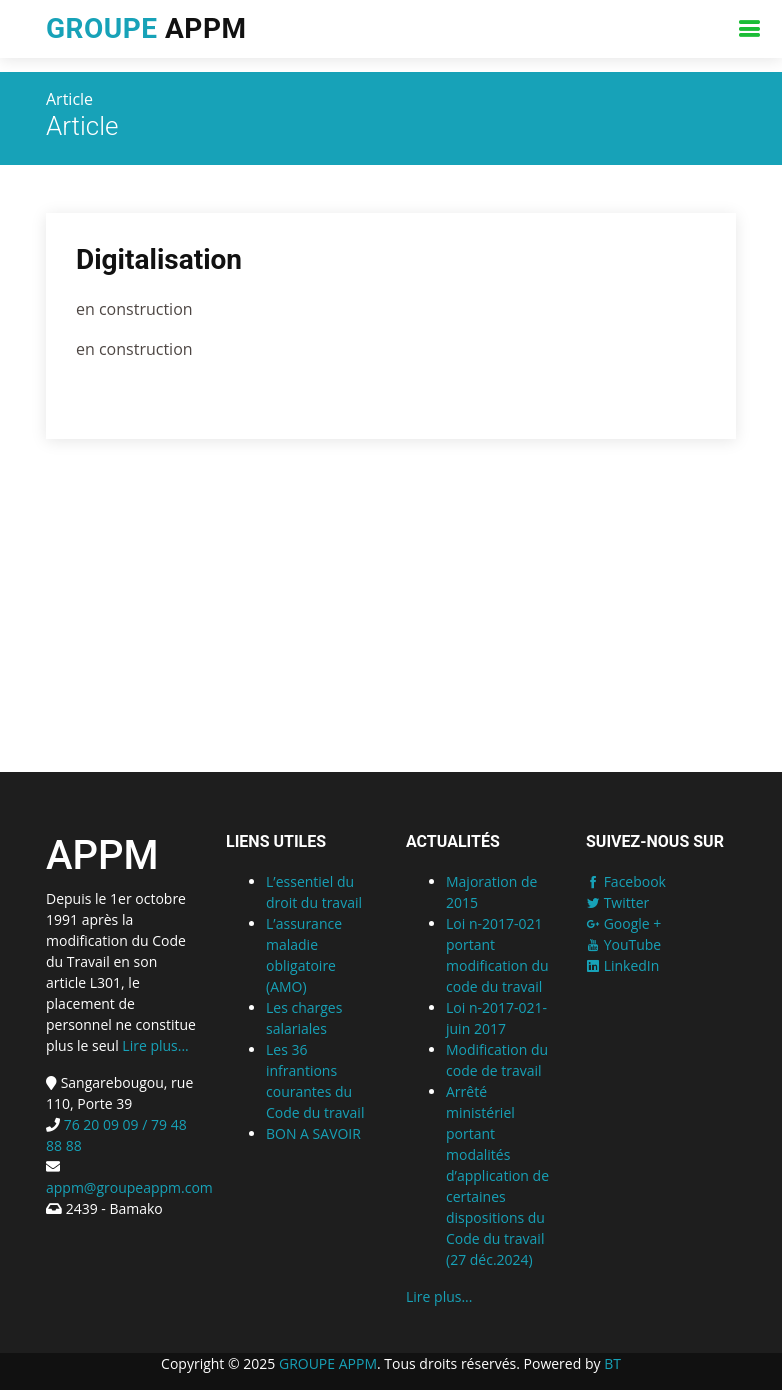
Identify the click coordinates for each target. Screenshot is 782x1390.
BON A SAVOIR (313, 1133)
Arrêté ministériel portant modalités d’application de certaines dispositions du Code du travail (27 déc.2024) (497, 1175)
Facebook (626, 881)
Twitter (617, 902)
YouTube (623, 944)
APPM (146, 28)
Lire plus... (155, 1045)
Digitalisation (159, 261)
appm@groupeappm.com (129, 1187)
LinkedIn (622, 965)
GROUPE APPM (328, 1363)
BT (612, 1363)
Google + (623, 923)
